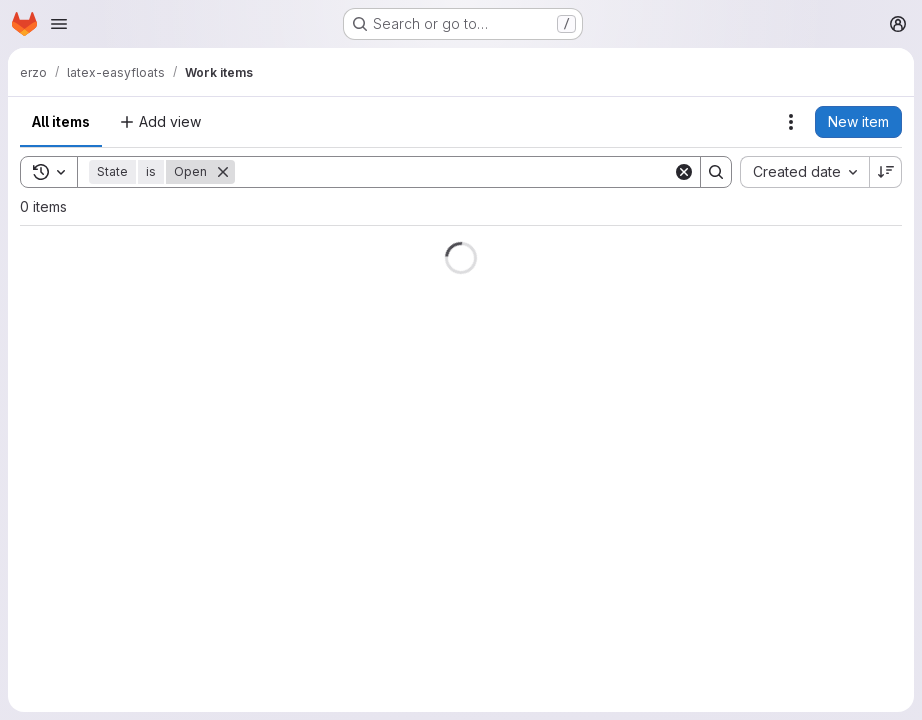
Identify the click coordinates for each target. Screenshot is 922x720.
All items (61, 121)
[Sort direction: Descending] (886, 172)
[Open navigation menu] (59, 24)
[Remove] (223, 172)
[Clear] (684, 172)
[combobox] (804, 172)
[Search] (454, 172)
